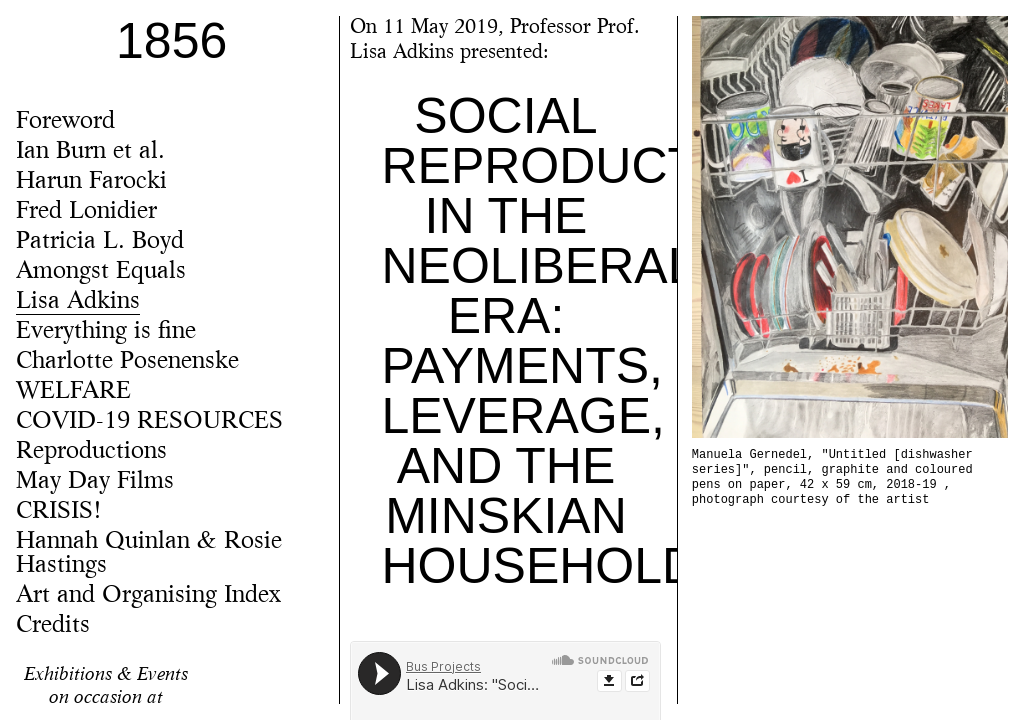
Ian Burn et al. (90, 152)
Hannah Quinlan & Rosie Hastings (149, 554)
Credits (53, 626)
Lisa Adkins (78, 302)
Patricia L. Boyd (100, 242)
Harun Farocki (91, 182)
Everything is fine (106, 332)
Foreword (65, 122)
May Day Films (95, 482)
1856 (171, 41)
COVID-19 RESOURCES (149, 422)
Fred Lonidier (86, 212)
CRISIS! (59, 512)
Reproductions (91, 452)
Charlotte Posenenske (127, 362)
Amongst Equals (101, 272)
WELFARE (73, 392)
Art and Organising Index (148, 596)
